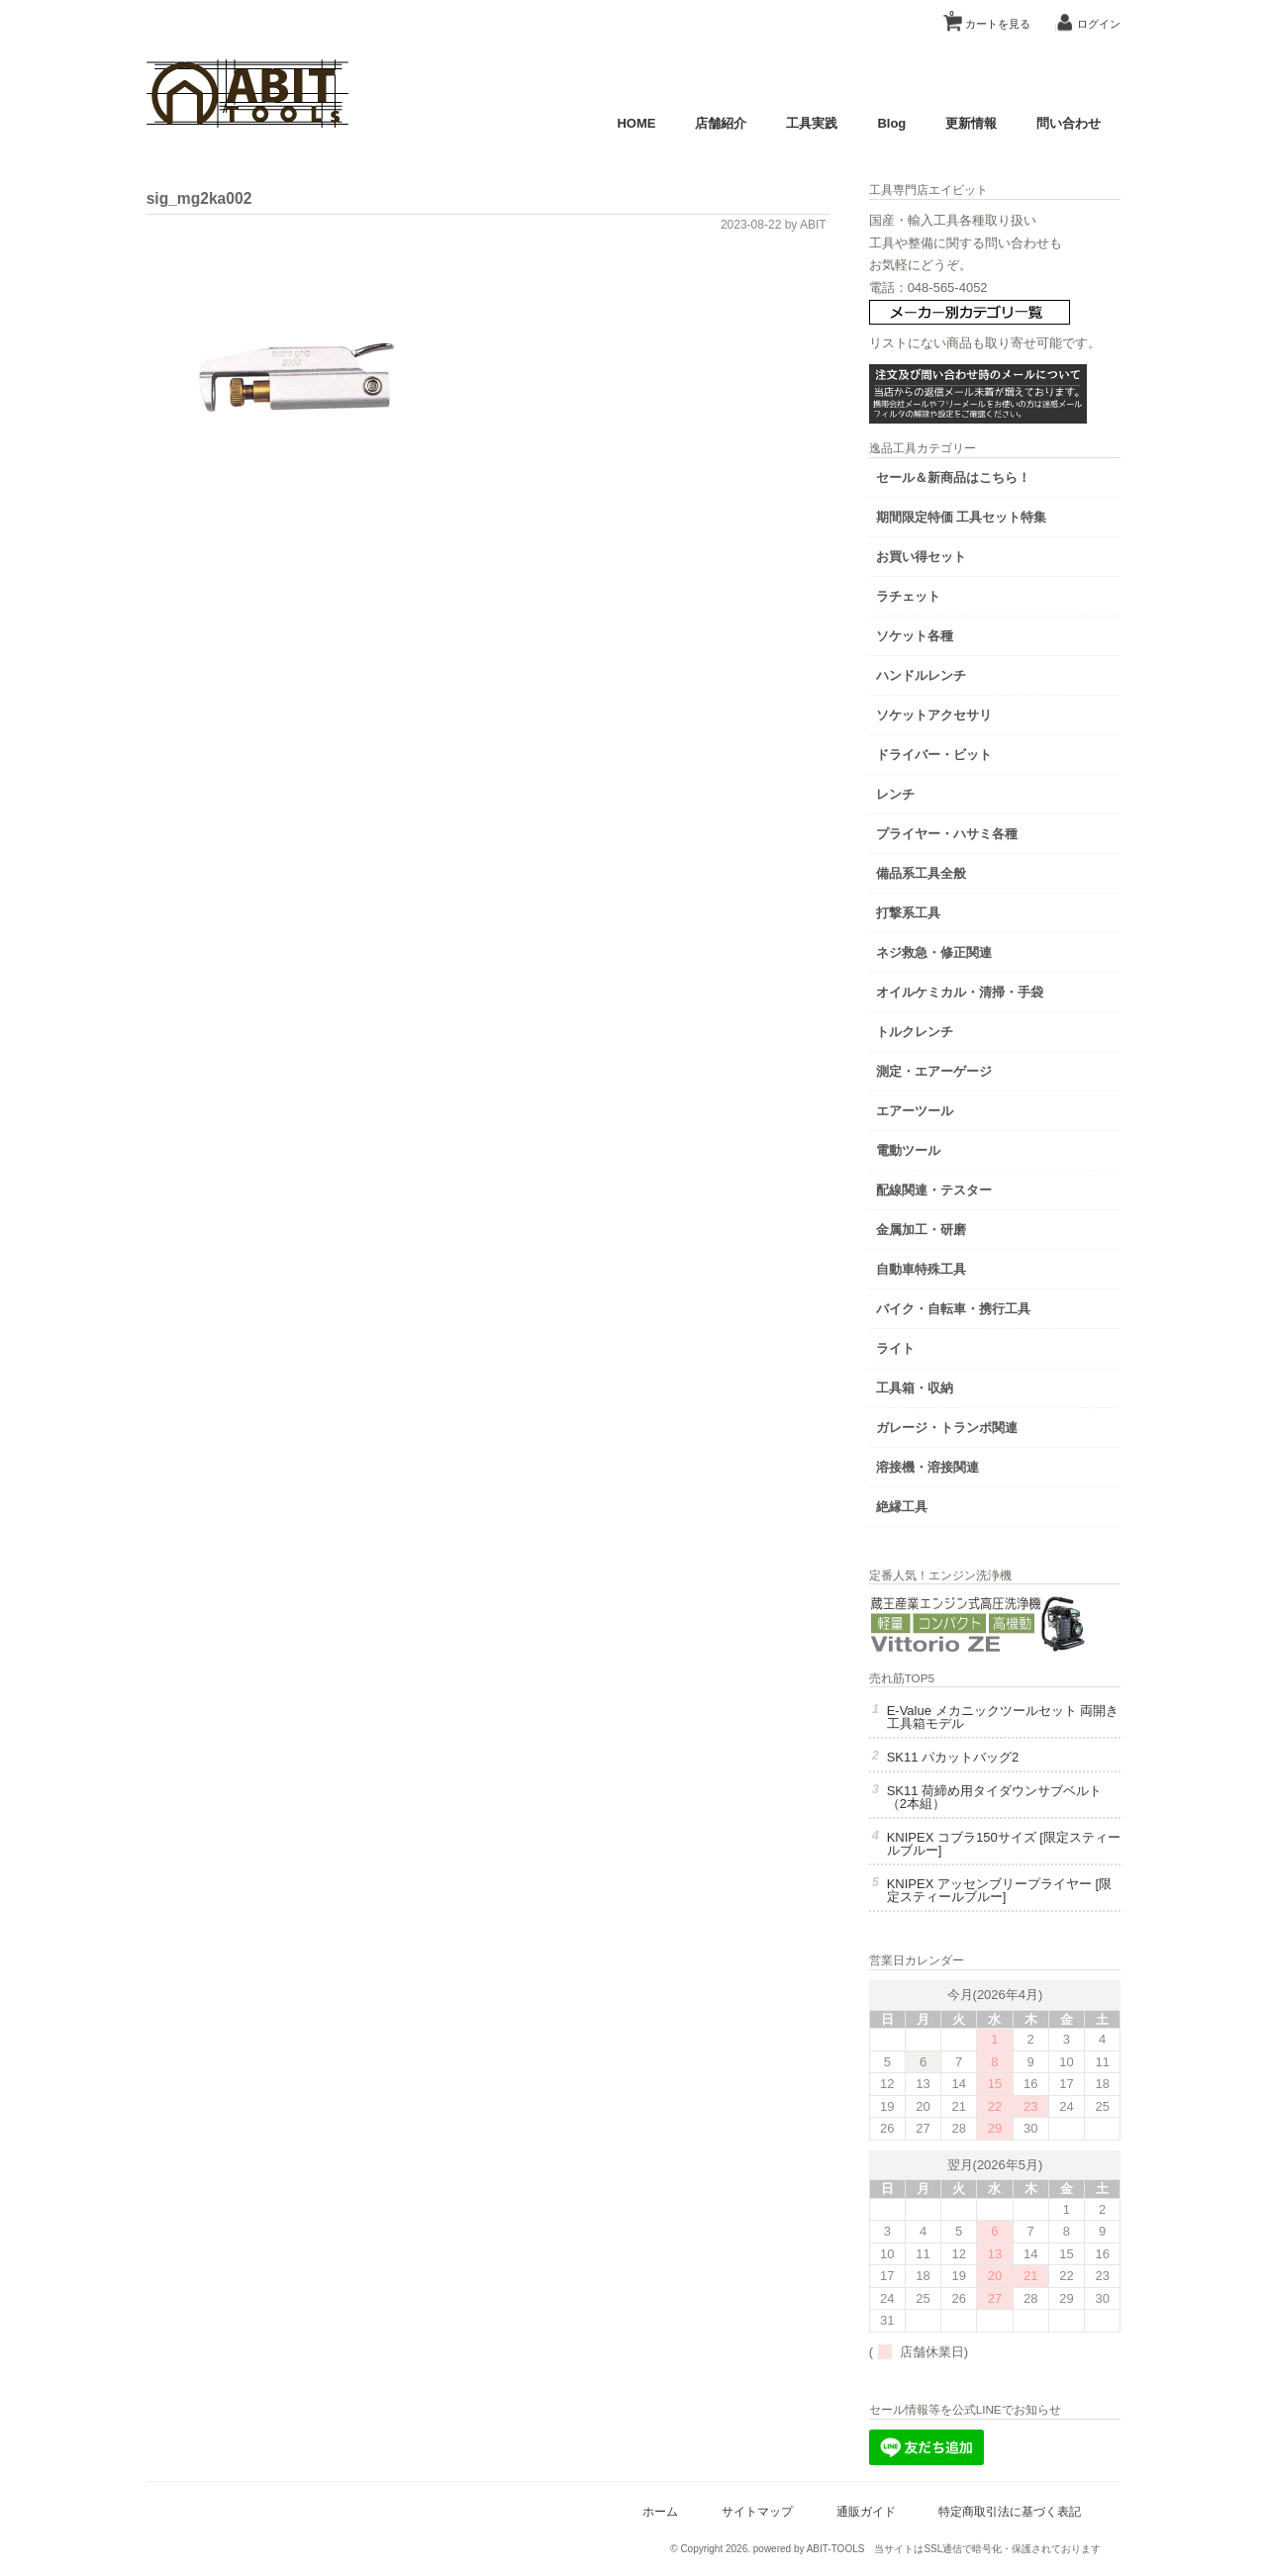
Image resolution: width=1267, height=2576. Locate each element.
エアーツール (926, 1108)
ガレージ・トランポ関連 (958, 1425)
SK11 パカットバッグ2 (965, 1756)
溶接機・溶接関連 (939, 1465)
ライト (907, 1346)
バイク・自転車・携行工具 (965, 1306)
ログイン (1097, 24)
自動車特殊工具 (933, 1267)
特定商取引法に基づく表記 (1007, 2509)
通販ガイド (863, 2509)
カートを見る (987, 17)
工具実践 (809, 123)
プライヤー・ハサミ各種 (958, 831)
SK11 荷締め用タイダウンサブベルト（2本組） (1006, 1796)
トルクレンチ (926, 1029)
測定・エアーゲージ (946, 1069)
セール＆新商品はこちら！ (965, 475)
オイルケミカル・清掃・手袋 (971, 990)
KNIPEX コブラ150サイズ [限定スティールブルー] (1003, 1843)
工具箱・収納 (926, 1386)
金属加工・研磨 (933, 1227)
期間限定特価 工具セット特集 (973, 515)
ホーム (658, 2509)
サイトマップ (755, 2509)
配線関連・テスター (946, 1188)
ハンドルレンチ (933, 673)
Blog (889, 123)
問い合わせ (1066, 123)
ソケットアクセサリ (946, 713)
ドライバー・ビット (946, 752)
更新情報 (969, 123)
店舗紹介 (718, 123)
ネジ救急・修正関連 (946, 950)
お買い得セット (933, 554)
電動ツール (920, 1148)
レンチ (907, 792)
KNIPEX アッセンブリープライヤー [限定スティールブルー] (1001, 1889)
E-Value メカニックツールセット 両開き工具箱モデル (1009, 1716)
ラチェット (920, 594)
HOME (634, 123)
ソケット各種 (926, 633)
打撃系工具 (920, 911)
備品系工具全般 (933, 871)
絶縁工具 (913, 1504)
